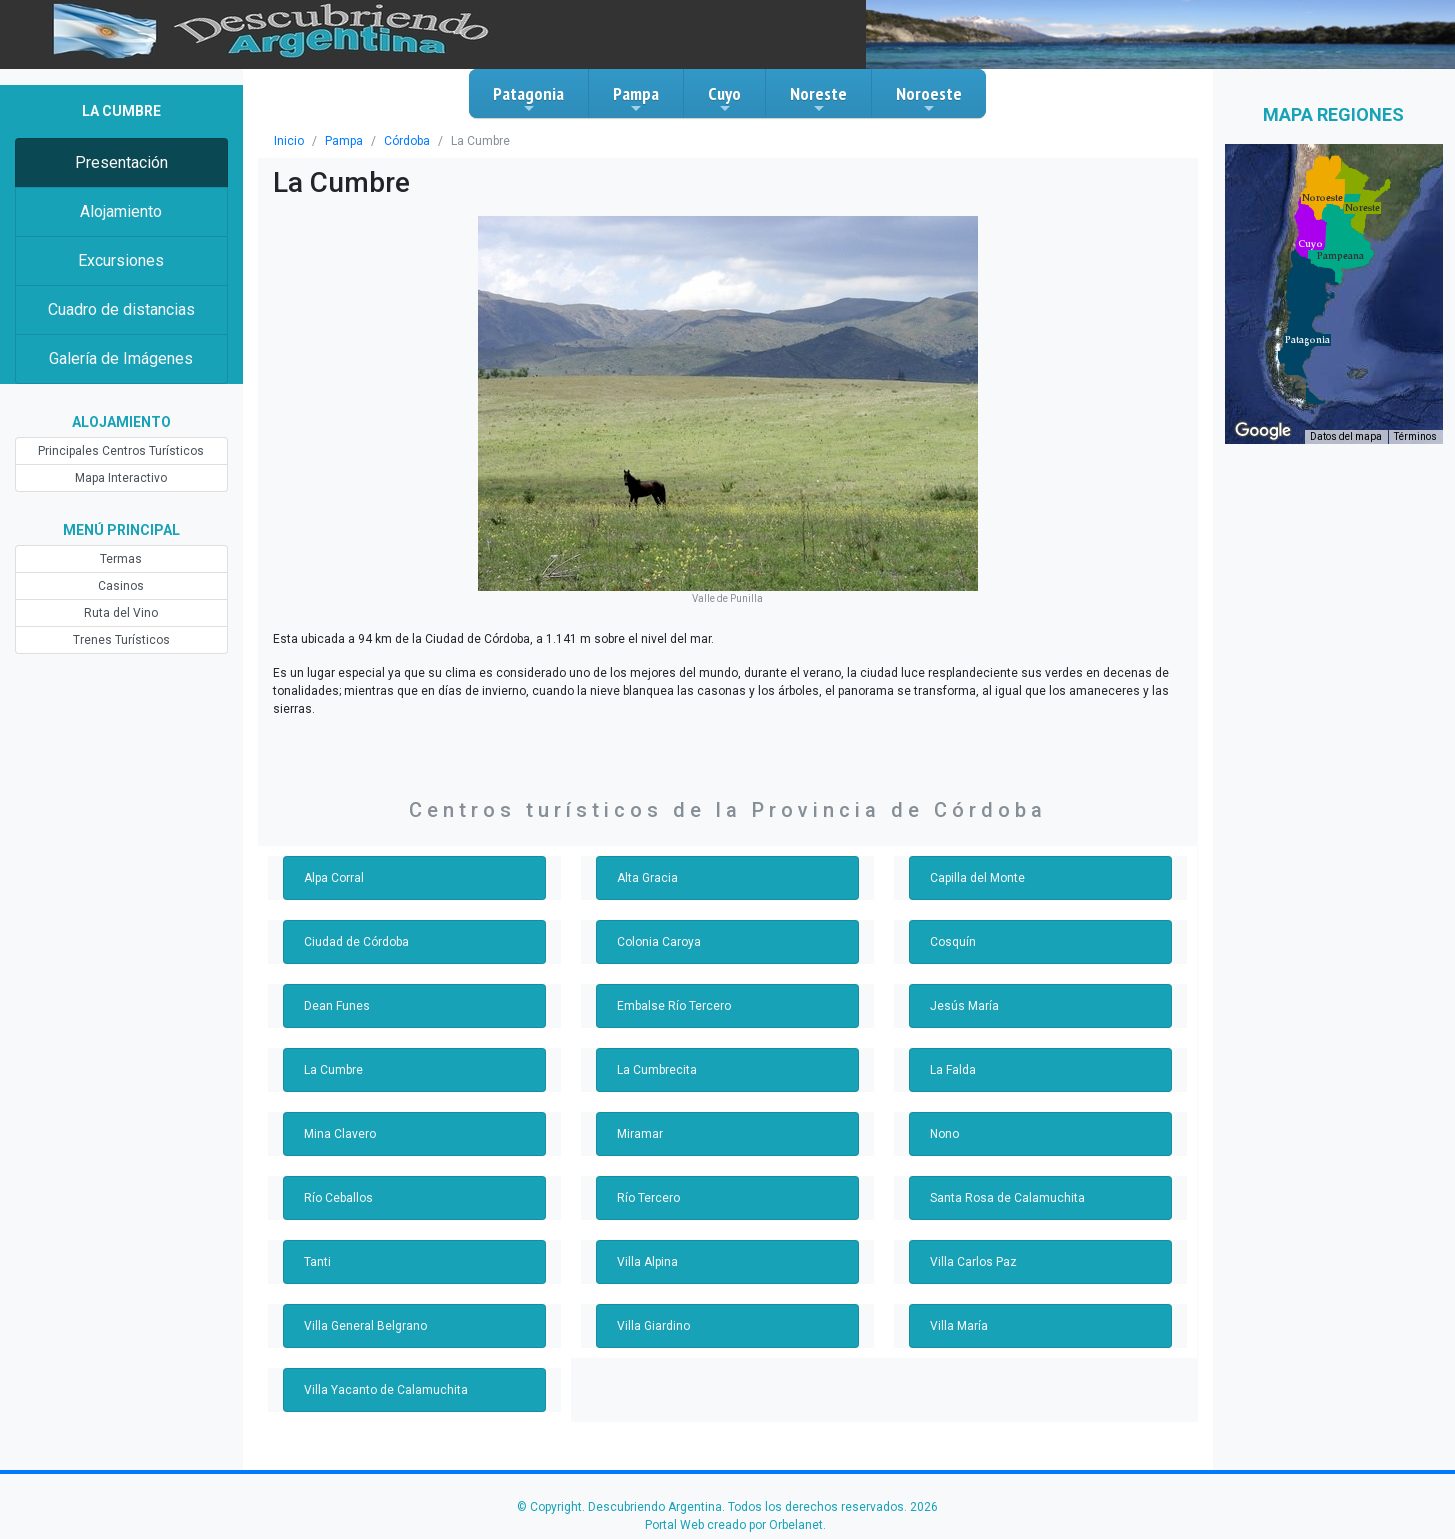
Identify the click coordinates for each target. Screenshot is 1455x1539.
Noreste (818, 99)
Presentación (121, 162)
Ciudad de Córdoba (356, 942)
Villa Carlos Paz (973, 1262)
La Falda (953, 1070)
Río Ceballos (338, 1198)
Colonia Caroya (659, 942)
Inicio (289, 141)
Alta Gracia (647, 878)
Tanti (317, 1262)
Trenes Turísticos (121, 640)
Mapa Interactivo (121, 478)
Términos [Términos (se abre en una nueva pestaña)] (1415, 436)
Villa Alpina (647, 1262)
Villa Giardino (653, 1326)
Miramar (640, 1134)
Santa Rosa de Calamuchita (1007, 1198)
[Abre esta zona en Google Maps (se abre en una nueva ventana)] (1263, 431)
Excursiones (121, 260)
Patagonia (528, 99)
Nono (944, 1134)
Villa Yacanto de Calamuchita (386, 1390)
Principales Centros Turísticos (121, 451)
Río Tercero (648, 1198)
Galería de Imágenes (121, 358)
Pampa (636, 99)
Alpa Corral (334, 878)
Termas (121, 559)
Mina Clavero (340, 1134)
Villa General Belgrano (365, 1326)
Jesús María (964, 1006)
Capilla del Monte (977, 878)
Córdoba (407, 141)
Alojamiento (121, 211)
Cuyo (724, 99)
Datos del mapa (1346, 436)
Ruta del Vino (121, 613)
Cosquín (953, 942)
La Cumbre (333, 1070)
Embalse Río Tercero (674, 1006)
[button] (1307, 340)
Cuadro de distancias (121, 309)
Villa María (959, 1326)
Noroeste (929, 99)
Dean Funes (337, 1006)
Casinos (121, 586)
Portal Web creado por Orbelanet (734, 1525)
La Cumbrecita (657, 1070)
